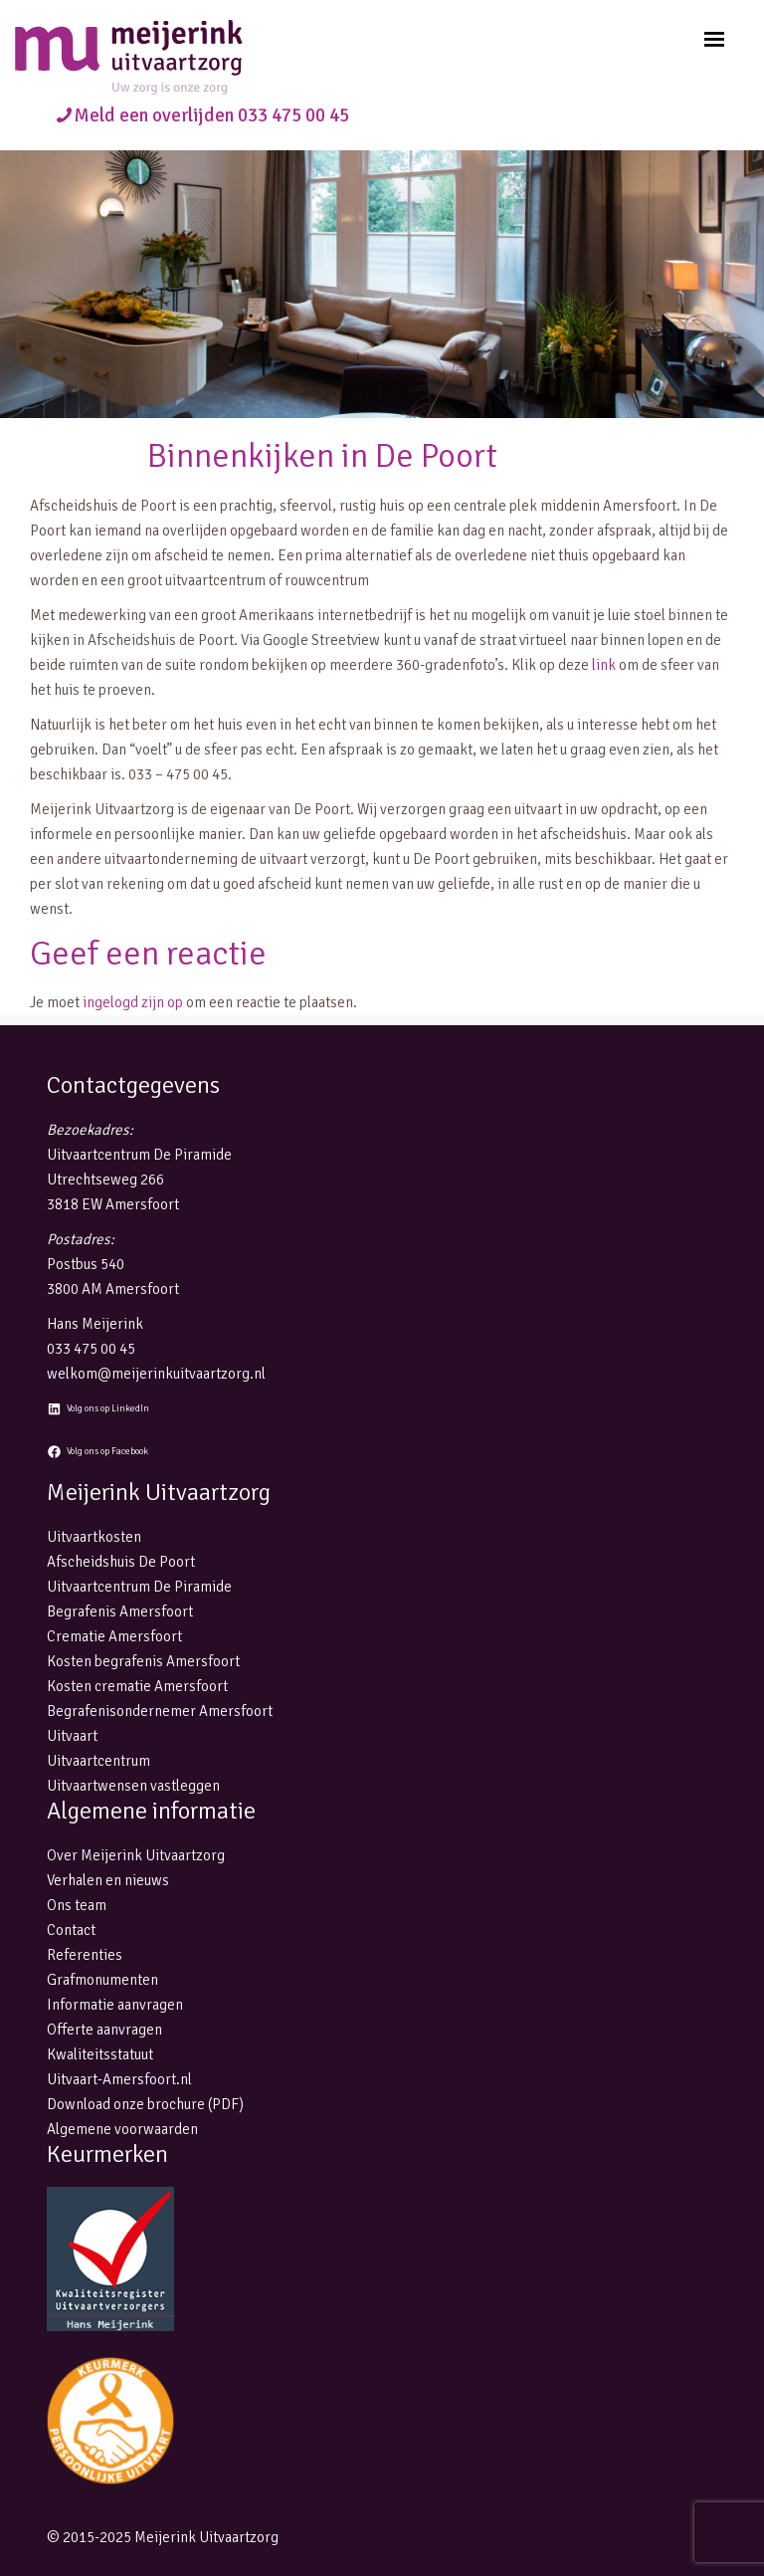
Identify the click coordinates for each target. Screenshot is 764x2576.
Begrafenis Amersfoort (120, 1611)
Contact (71, 1930)
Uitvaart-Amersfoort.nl (119, 2079)
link (604, 665)
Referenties (84, 1955)
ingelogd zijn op (133, 1002)
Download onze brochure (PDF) (145, 2104)
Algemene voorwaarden (122, 2129)
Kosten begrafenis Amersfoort (143, 1661)
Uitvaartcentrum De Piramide (139, 1587)
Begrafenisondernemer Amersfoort (160, 1711)
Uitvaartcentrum (98, 1761)
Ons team (76, 1905)
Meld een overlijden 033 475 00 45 (211, 115)
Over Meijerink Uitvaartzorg (136, 1855)
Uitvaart (72, 1736)
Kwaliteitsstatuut (100, 2054)
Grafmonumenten (102, 1980)
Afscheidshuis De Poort (121, 1562)
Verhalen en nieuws (108, 1880)
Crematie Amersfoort (114, 1636)
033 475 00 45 (91, 1349)
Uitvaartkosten (94, 1537)
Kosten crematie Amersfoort (137, 1686)
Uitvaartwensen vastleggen (133, 1786)
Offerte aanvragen (104, 2030)
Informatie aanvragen (115, 2005)
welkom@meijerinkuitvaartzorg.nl (156, 1374)
